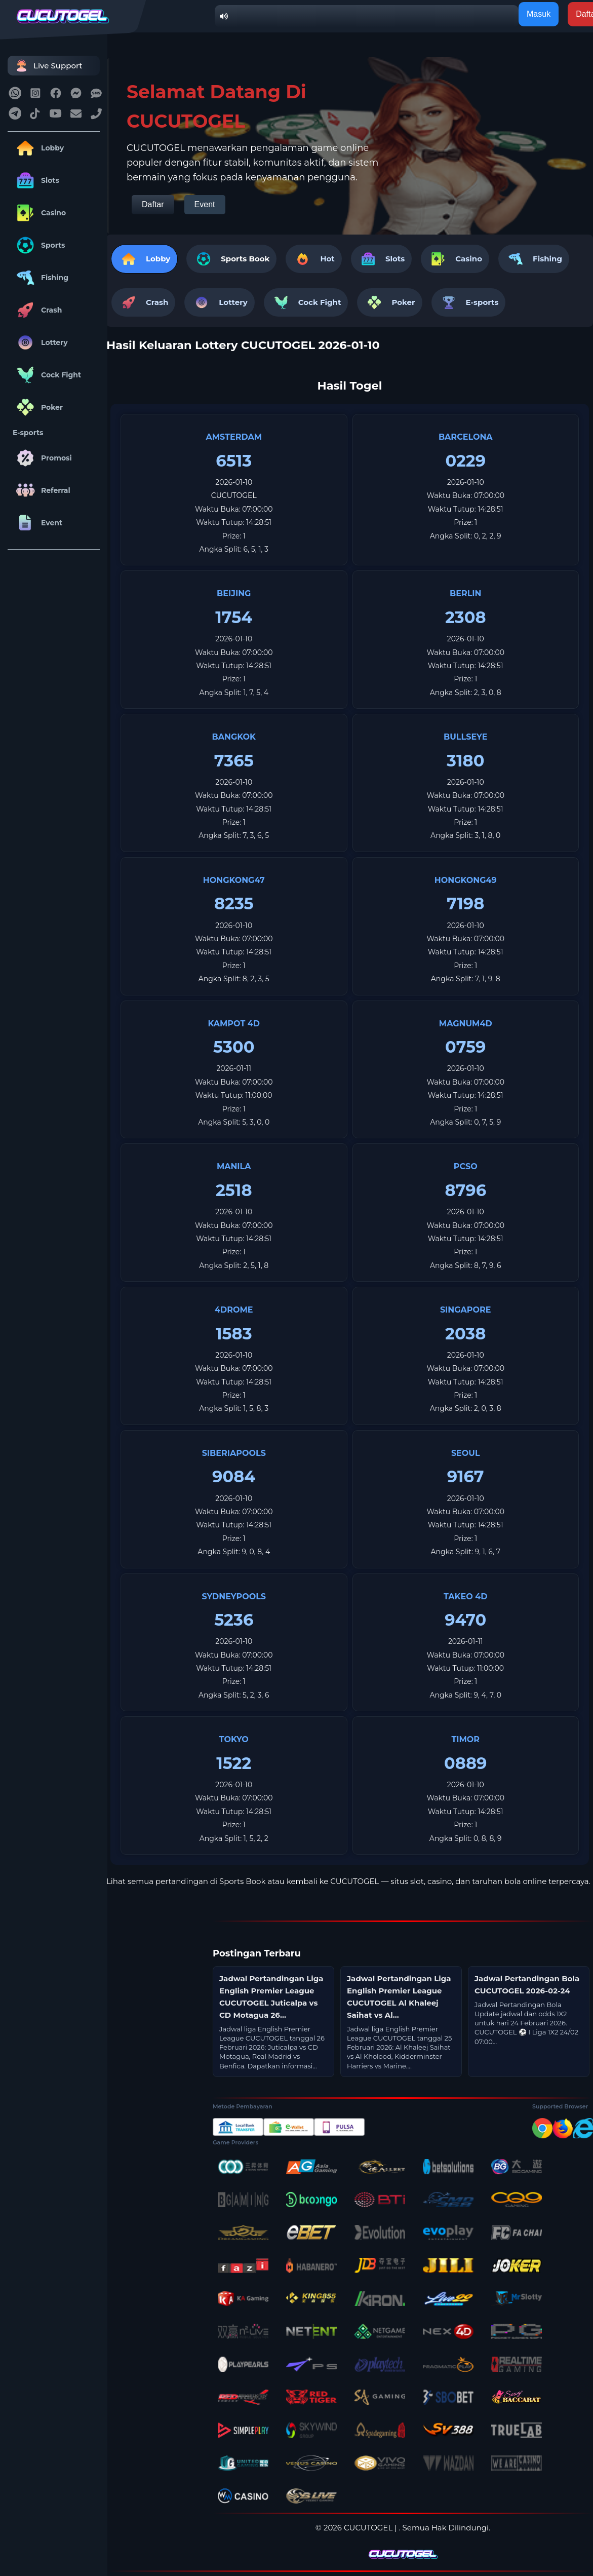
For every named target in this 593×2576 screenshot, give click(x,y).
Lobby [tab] (144, 259)
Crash (37, 310)
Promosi (42, 458)
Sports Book (245, 258)
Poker (38, 407)
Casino (39, 212)
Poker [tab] (389, 302)
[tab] (231, 259)
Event (37, 522)
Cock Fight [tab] (306, 302)
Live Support (48, 65)
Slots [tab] (381, 259)
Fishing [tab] (533, 259)
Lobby (38, 148)
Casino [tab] (455, 259)
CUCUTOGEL (234, 495)
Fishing (40, 277)
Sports (39, 245)
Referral (41, 490)
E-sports (28, 432)
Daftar (153, 204)
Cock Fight (47, 375)
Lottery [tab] (219, 302)
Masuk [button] (538, 14)
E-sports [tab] (469, 302)
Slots (36, 180)
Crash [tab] (143, 302)
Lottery (40, 342)
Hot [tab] (313, 259)
